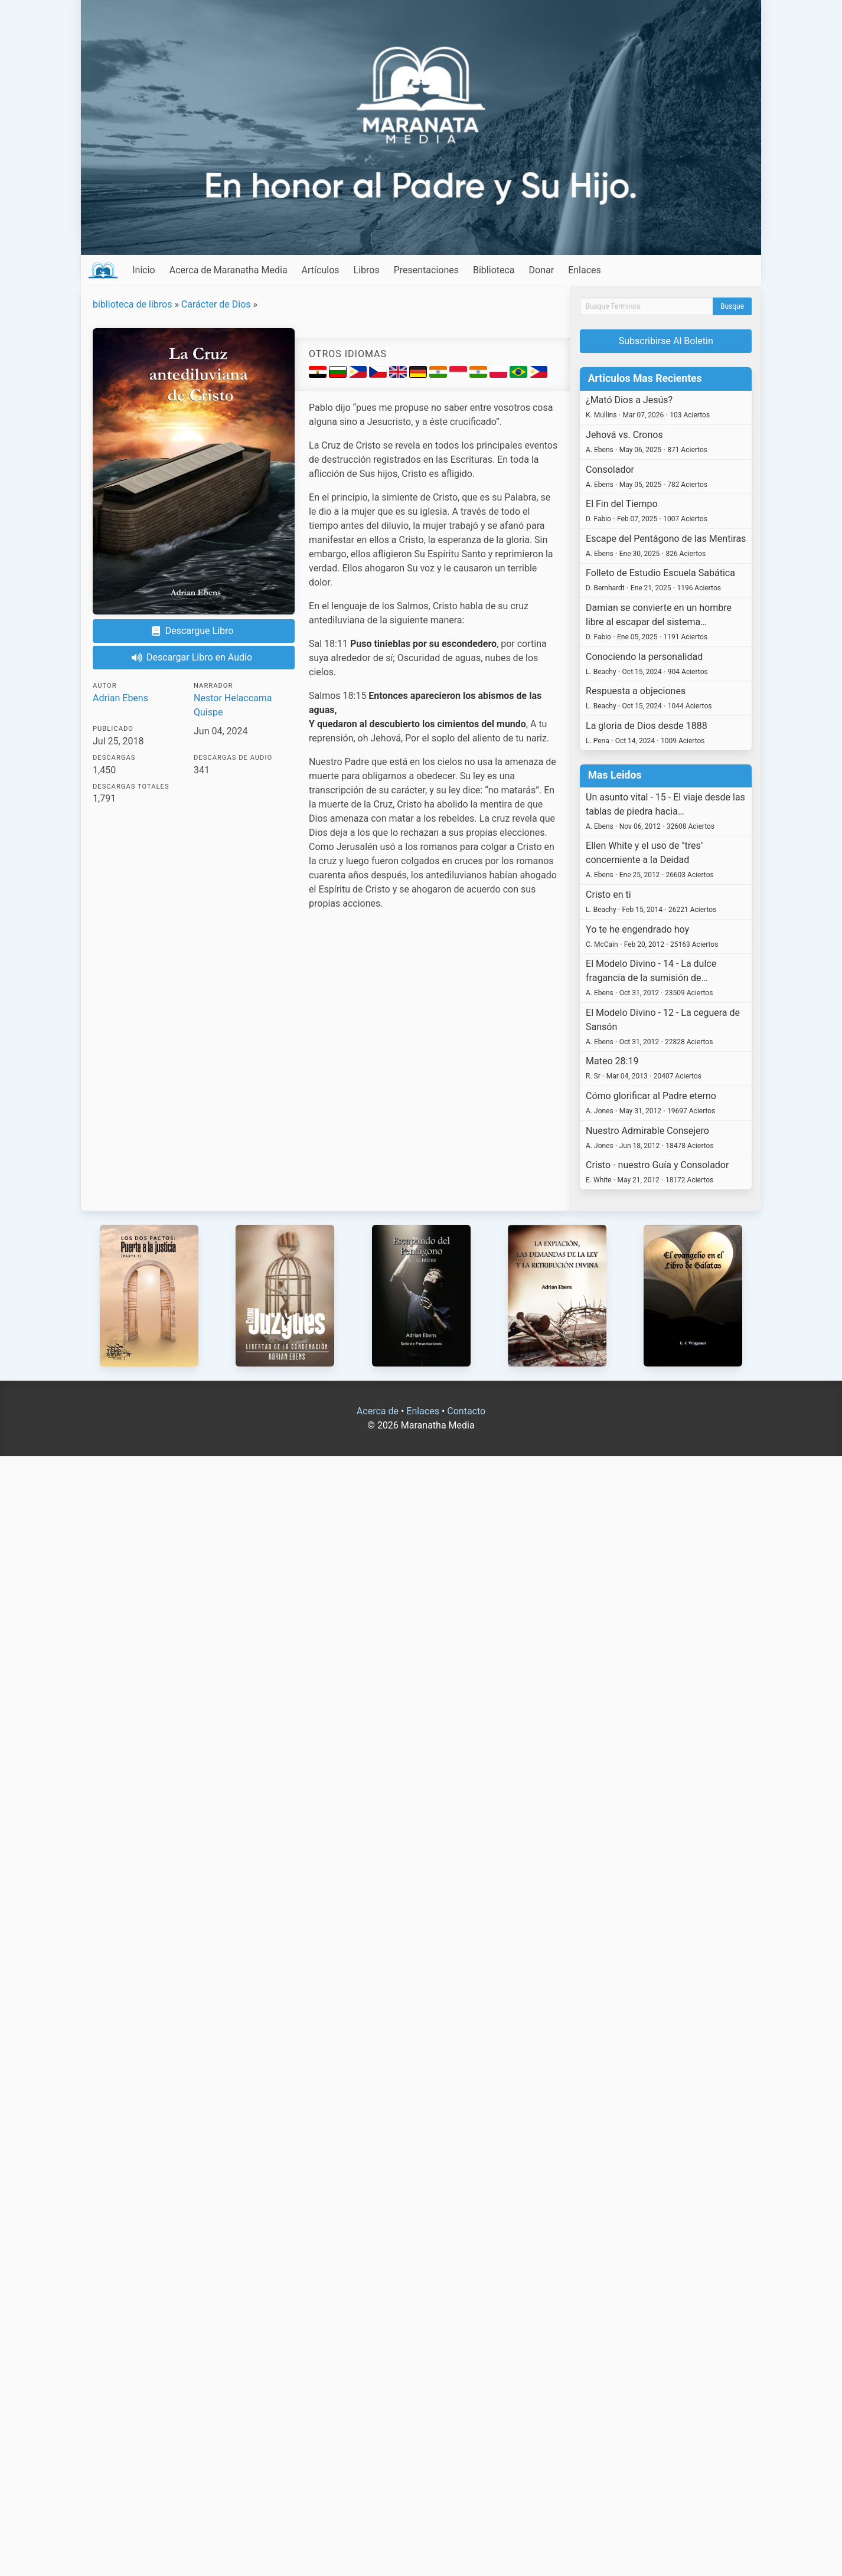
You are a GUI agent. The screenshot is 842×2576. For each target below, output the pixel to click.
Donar (541, 270)
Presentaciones (426, 270)
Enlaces (584, 270)
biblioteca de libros (132, 304)
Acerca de (378, 1411)
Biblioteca (494, 270)
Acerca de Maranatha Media (228, 270)
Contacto (466, 1411)
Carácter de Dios (216, 304)
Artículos (321, 270)
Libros (367, 270)
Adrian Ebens (120, 698)
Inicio (143, 270)
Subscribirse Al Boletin (666, 340)
